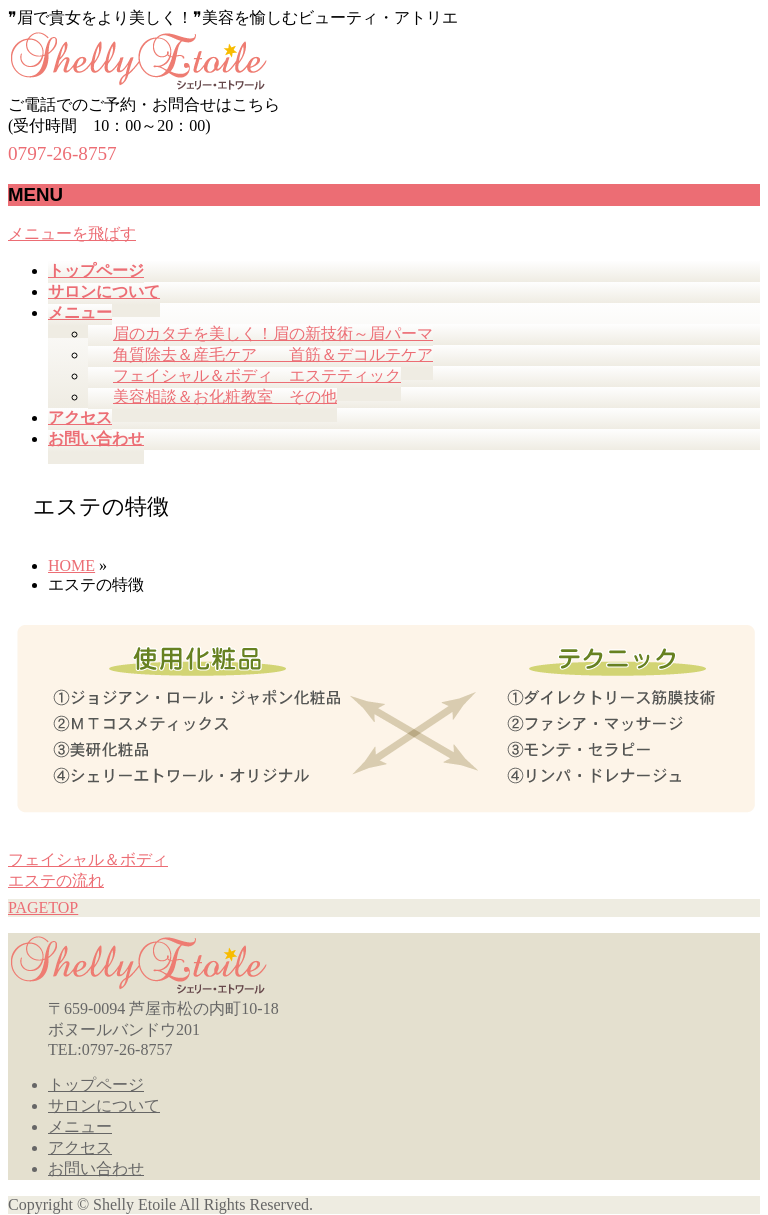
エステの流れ (56, 880)
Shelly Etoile (134, 1204)
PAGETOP (43, 907)
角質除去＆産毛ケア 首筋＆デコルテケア (273, 354)
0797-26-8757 (62, 153)
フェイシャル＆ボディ (88, 859)
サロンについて (104, 1105)
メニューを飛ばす (72, 233)
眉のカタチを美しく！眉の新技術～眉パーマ (273, 333)
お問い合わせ (96, 1168)
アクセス (80, 1147)
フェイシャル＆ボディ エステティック (257, 375)
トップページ (96, 1084)
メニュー (80, 1126)
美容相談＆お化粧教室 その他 (225, 396)
